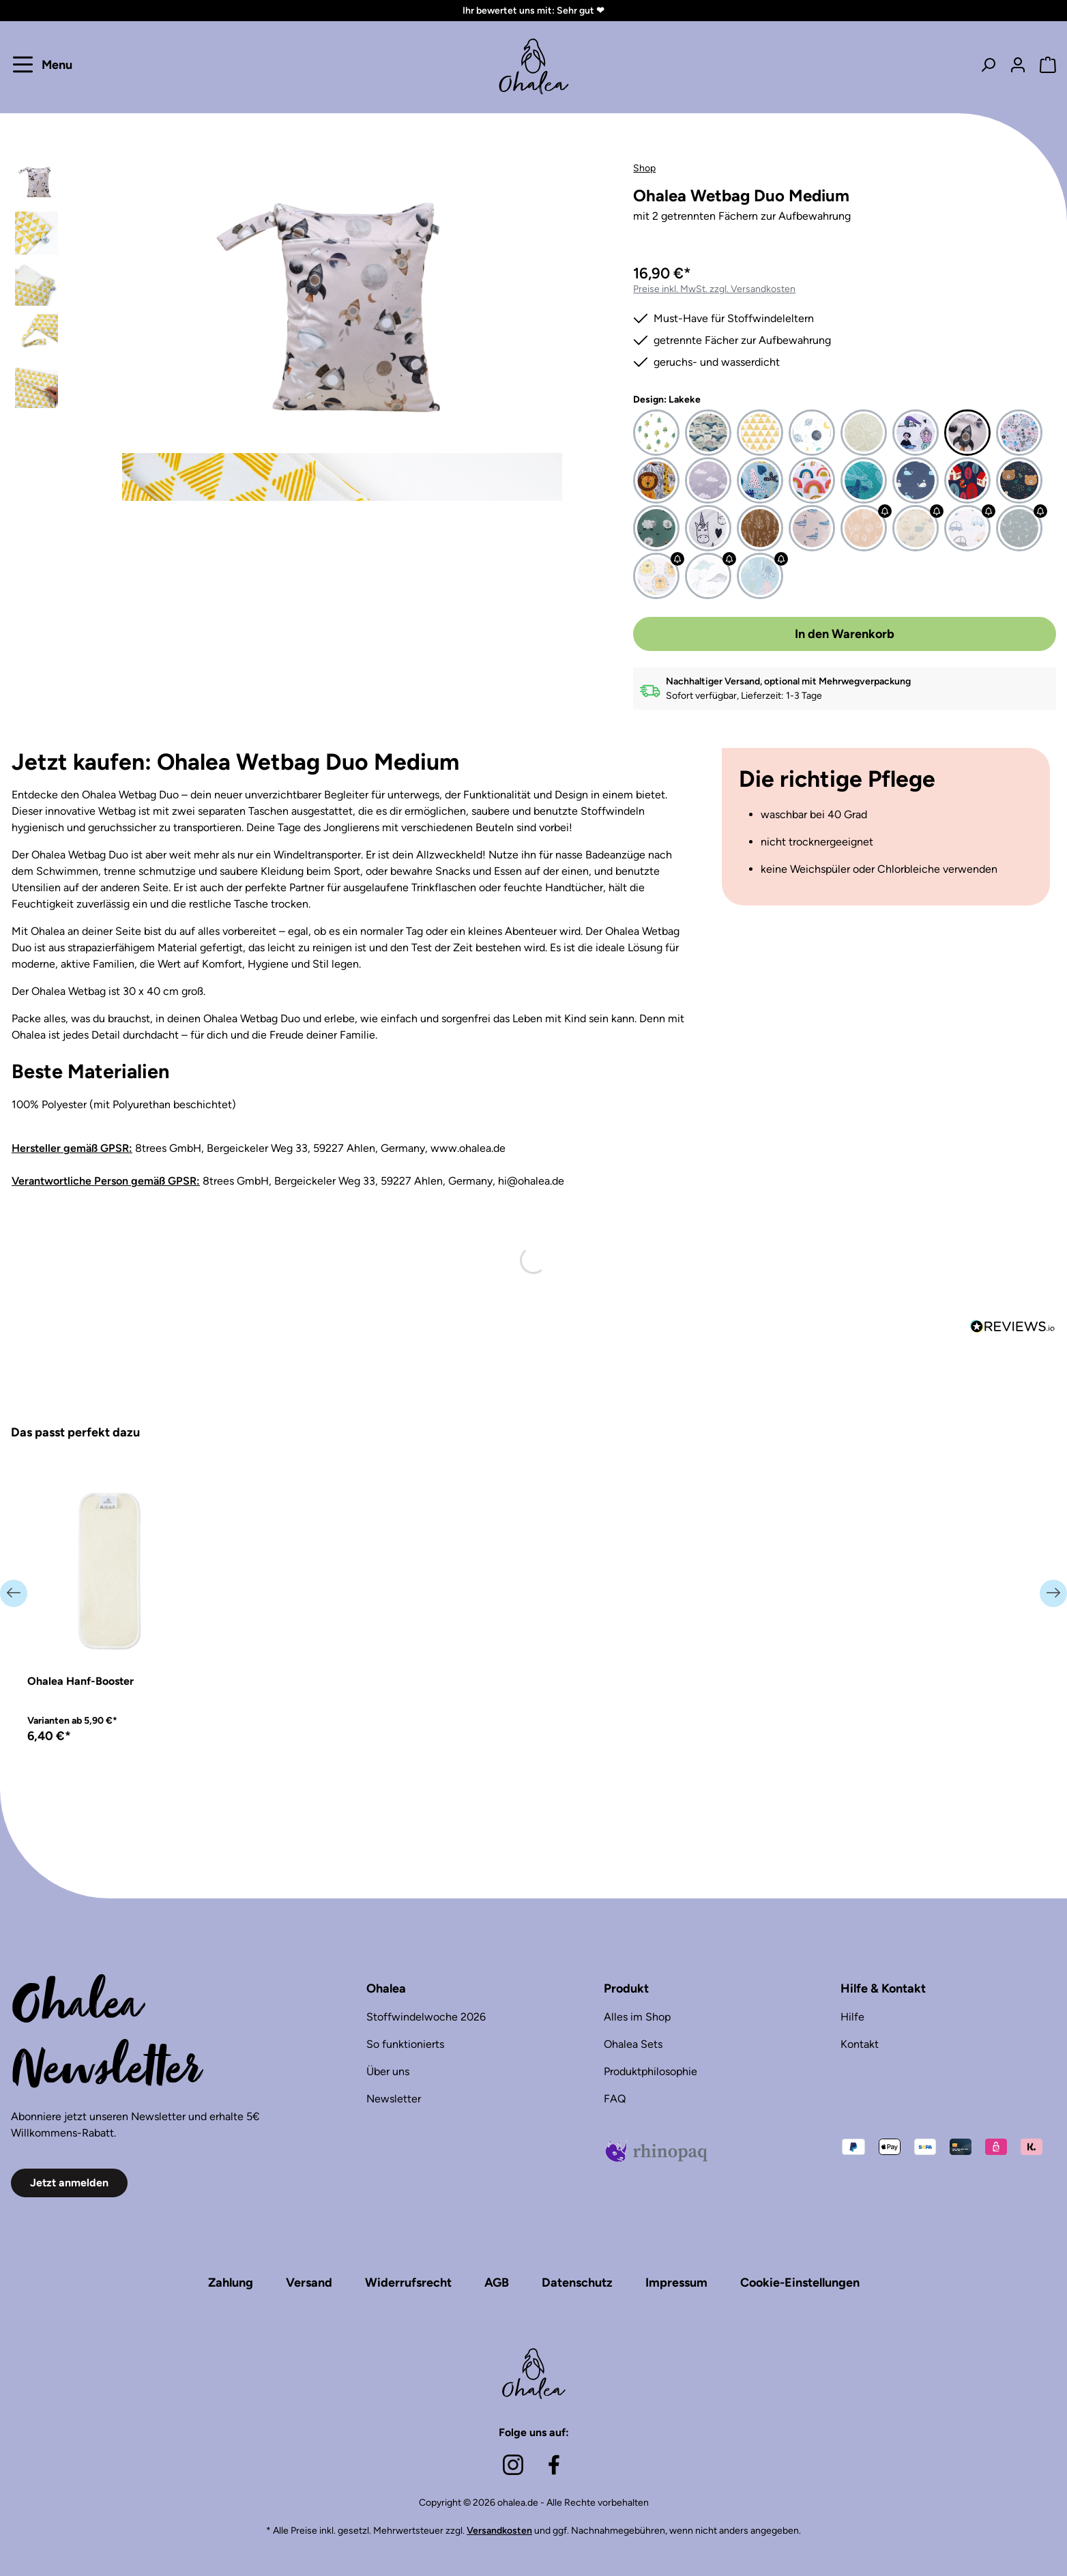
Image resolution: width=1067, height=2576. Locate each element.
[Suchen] (988, 64)
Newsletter (393, 2098)
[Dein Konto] (1018, 64)
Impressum (676, 2282)
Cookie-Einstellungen (800, 2282)
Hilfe (852, 2016)
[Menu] (45, 64)
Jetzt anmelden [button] (69, 2182)
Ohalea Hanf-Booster (80, 1681)
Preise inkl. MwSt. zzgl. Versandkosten (714, 289)
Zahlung (230, 2282)
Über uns (387, 2071)
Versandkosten (499, 2530)
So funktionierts (405, 2044)
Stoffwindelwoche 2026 (426, 2016)
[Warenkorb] (1044, 64)
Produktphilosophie (650, 2071)
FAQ (615, 2098)
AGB (496, 2282)
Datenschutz (577, 2282)
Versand (309, 2282)
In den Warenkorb (844, 633)
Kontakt (860, 2044)
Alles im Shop (637, 2016)
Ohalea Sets (633, 2044)
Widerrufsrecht (408, 2282)
